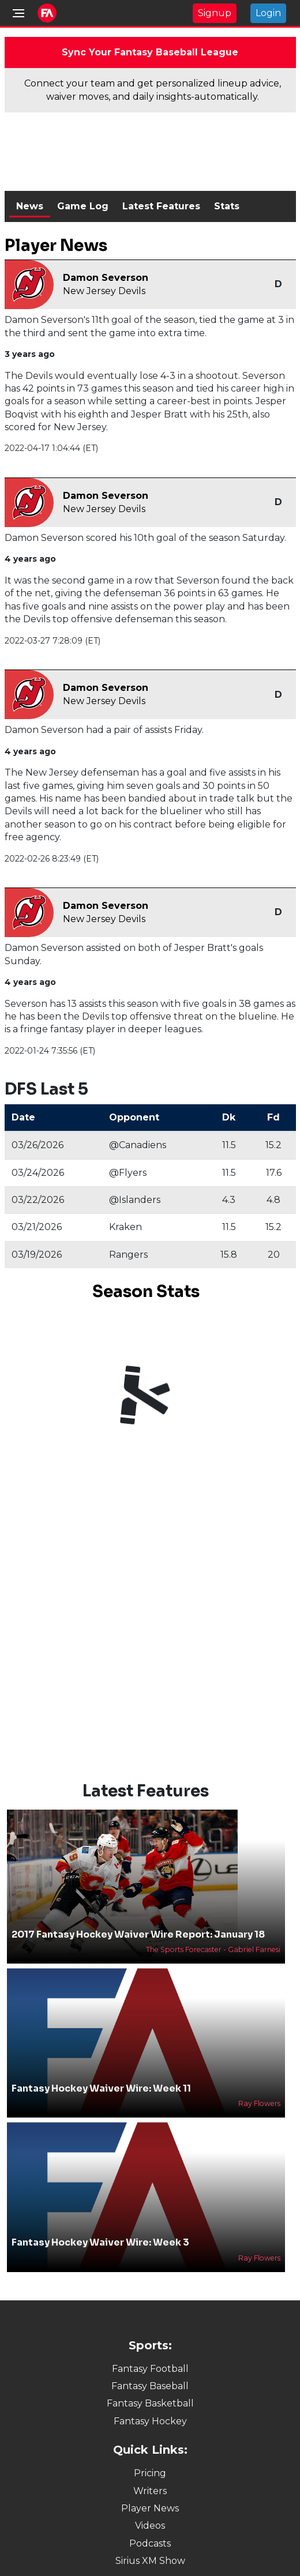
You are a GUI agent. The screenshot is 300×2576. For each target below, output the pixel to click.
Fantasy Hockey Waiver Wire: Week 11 (101, 2088)
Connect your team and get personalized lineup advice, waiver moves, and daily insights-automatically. (152, 89)
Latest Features (161, 206)
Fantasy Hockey (150, 2421)
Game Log (82, 206)
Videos (150, 2525)
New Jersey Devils (104, 290)
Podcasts (150, 2543)
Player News (150, 2508)
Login (268, 12)
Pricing (150, 2473)
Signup (214, 12)
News (29, 206)
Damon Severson (105, 277)
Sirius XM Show (150, 2560)
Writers (150, 2490)
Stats (226, 206)
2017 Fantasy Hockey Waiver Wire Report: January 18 (138, 1934)
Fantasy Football (150, 2368)
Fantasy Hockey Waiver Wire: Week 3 (100, 2242)
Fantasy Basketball (150, 2403)
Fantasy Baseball (150, 2386)
